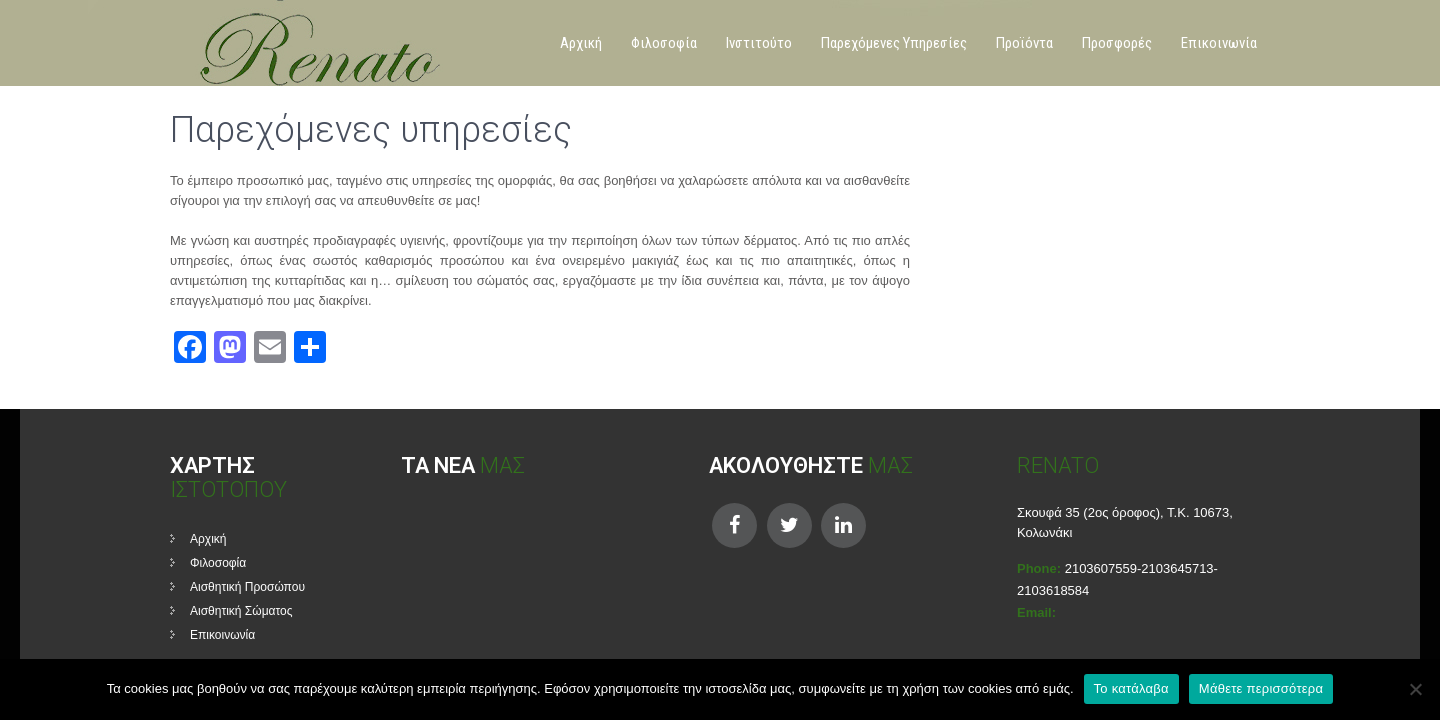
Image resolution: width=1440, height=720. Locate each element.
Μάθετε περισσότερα (1261, 688)
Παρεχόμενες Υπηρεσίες (894, 43)
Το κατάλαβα (1131, 688)
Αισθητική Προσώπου (247, 587)
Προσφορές (1117, 43)
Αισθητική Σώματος (241, 611)
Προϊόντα (1024, 43)
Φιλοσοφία (664, 43)
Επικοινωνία (1219, 43)
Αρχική (581, 43)
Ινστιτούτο (759, 43)
